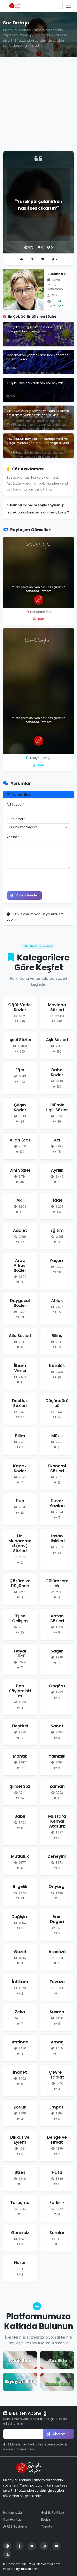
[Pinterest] (7, 2546)
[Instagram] (44, 2546)
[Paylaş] (54, 259)
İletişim (46, 2519)
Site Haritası (12, 2519)
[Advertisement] (38, 107)
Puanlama (16, 819)
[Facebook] (19, 2546)
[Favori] (42, 259)
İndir (38, 619)
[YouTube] (56, 2546)
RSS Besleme (15, 2526)
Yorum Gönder (24, 895)
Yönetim (47, 2526)
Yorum (13, 837)
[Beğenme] (32, 259)
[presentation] (38, 880)
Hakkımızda (12, 2512)
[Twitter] (32, 2546)
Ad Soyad (15, 804)
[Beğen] (21, 259)
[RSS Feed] (7, 2554)
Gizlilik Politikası (53, 2512)
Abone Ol (58, 2434)
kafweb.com (29, 2569)
